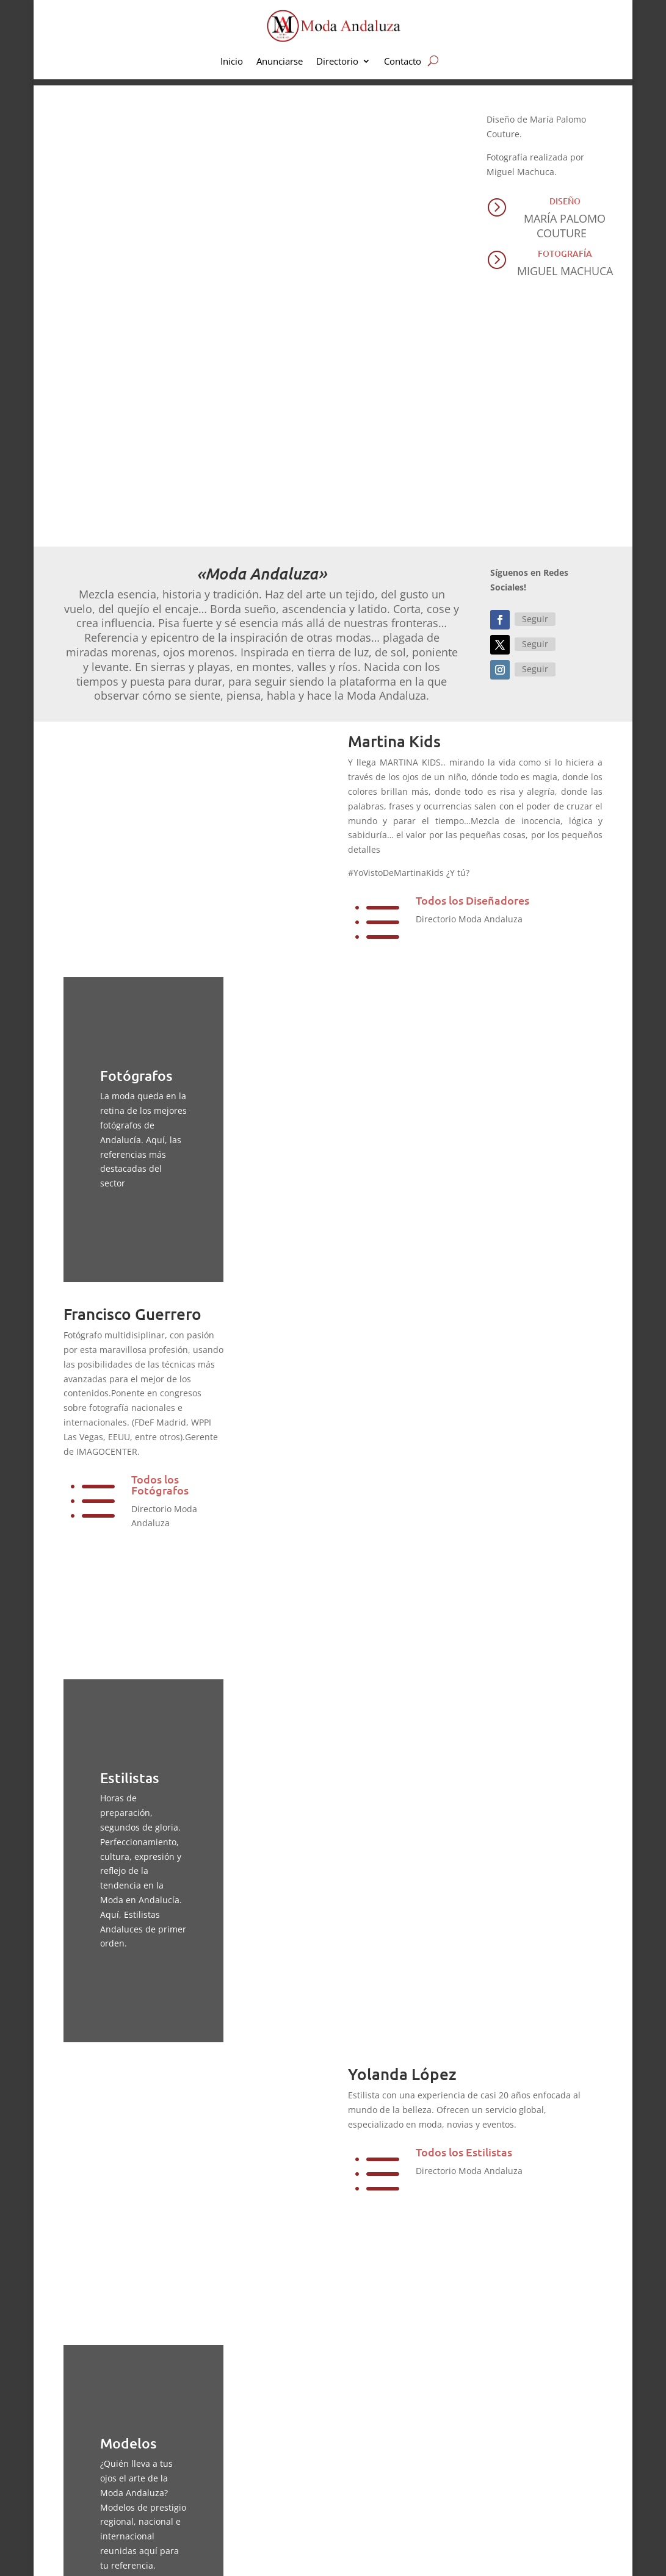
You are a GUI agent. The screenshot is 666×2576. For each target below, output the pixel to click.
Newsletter (523, 2494)
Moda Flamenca (391, 2494)
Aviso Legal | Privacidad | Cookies (255, 2557)
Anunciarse (279, 62)
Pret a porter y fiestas (402, 2474)
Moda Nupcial (387, 2453)
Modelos (153, 2303)
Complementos (390, 2515)
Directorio (337, 62)
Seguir (535, 387)
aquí (302, 2446)
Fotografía (565, 253)
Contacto (402, 62)
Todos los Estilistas (464, 1797)
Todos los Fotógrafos (160, 1253)
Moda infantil (386, 2432)
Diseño (565, 201)
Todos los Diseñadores (472, 669)
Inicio (231, 62)
